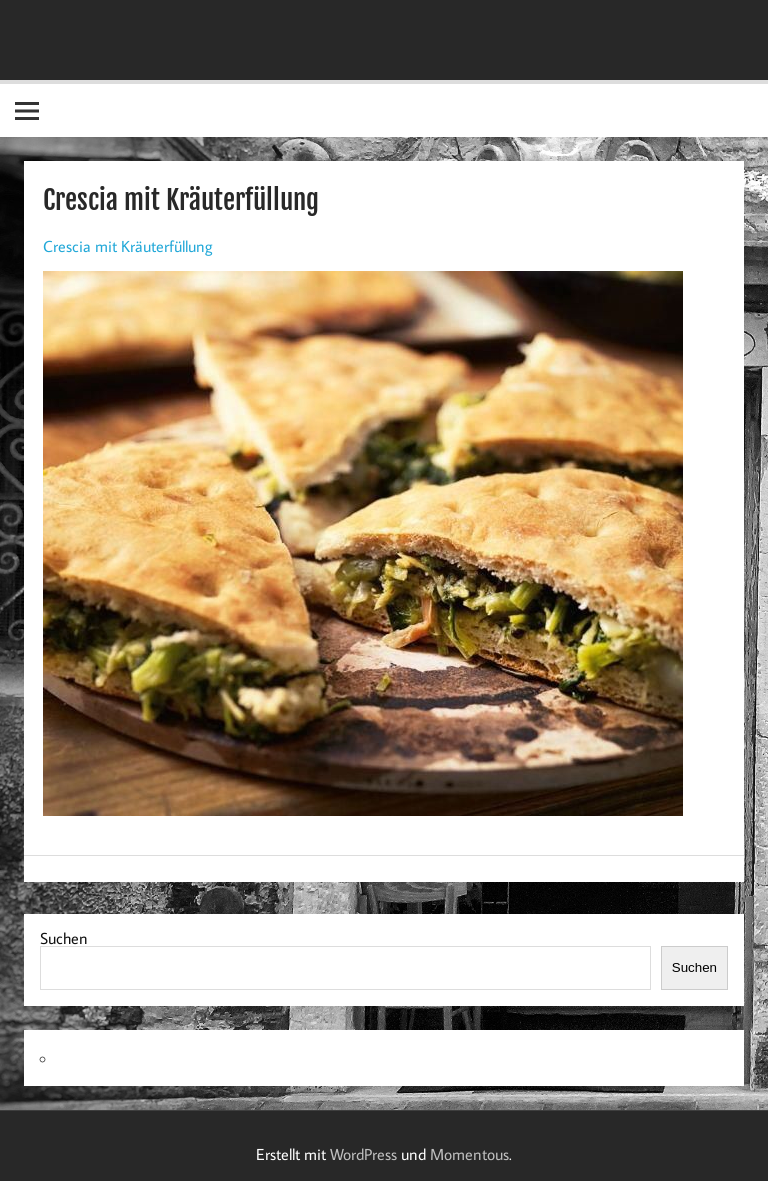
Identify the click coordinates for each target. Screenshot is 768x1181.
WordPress (363, 1154)
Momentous (469, 1154)
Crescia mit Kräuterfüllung (128, 246)
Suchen (64, 938)
